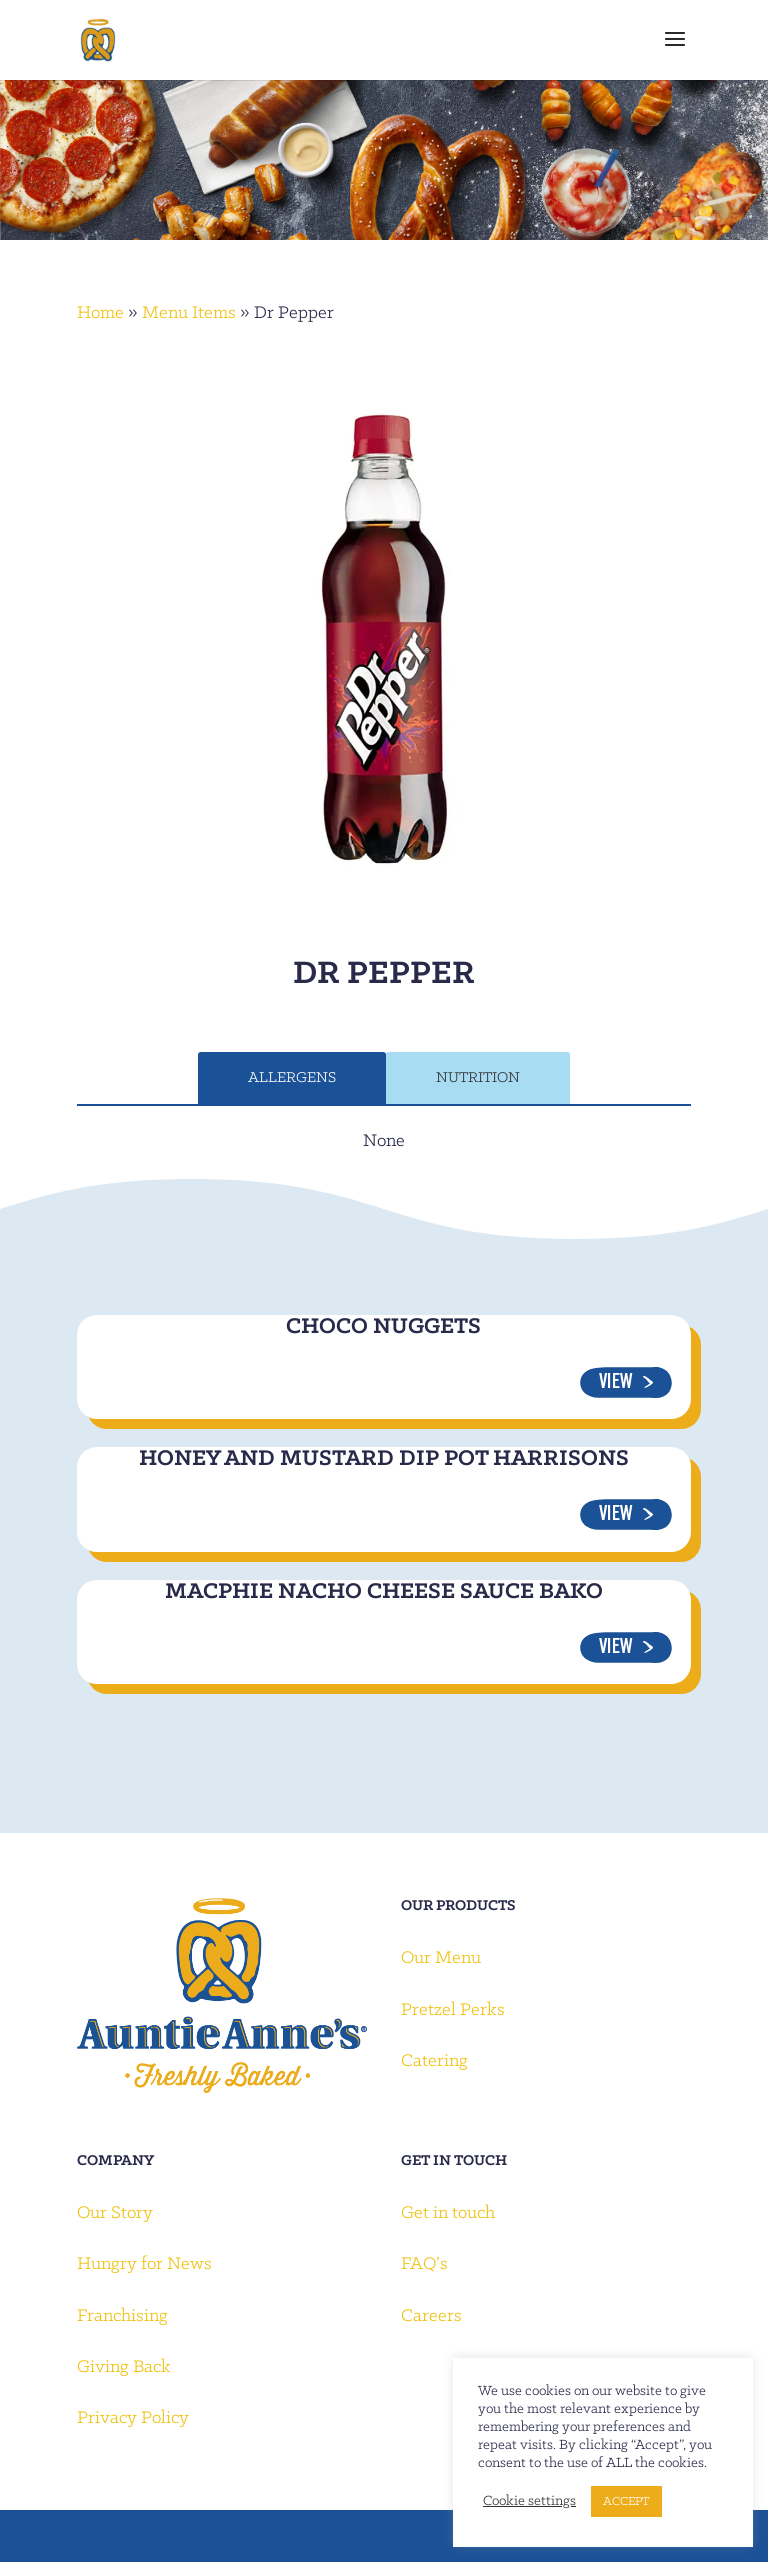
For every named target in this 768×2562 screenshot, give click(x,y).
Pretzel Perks (453, 2010)
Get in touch (448, 2213)
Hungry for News (144, 2264)
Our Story (115, 2213)
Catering (434, 2061)
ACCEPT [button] (626, 2501)
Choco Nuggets (383, 1327)
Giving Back (124, 2367)
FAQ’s (424, 2264)
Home (100, 313)
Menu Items (189, 313)
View (616, 1383)
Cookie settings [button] (529, 2501)
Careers (431, 2316)
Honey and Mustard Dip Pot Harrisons (384, 1459)
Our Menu (441, 1958)
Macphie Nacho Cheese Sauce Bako (384, 1592)
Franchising (122, 2316)
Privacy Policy (133, 2418)
